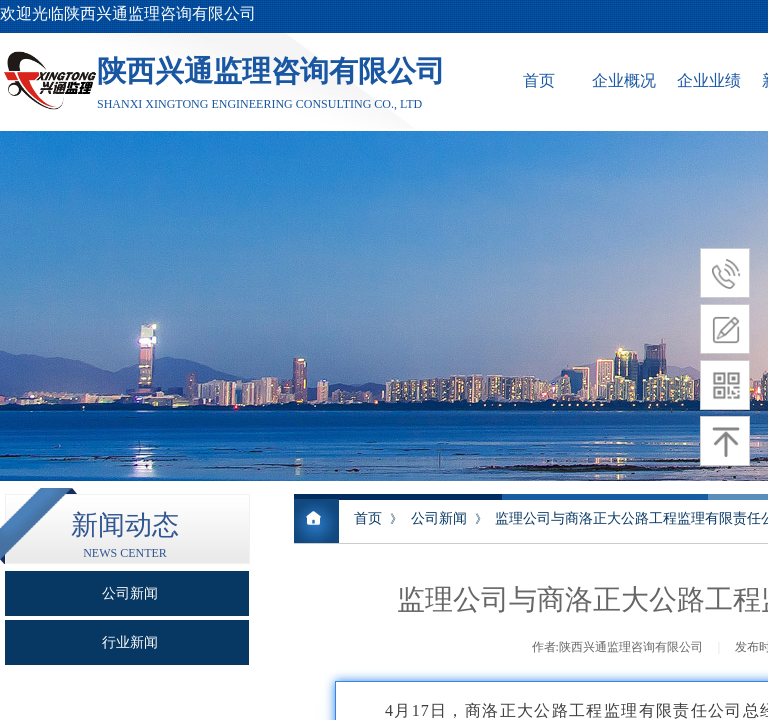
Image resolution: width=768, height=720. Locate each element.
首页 (539, 80)
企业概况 (624, 80)
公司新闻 (439, 518)
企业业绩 (709, 80)
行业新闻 (130, 642)
